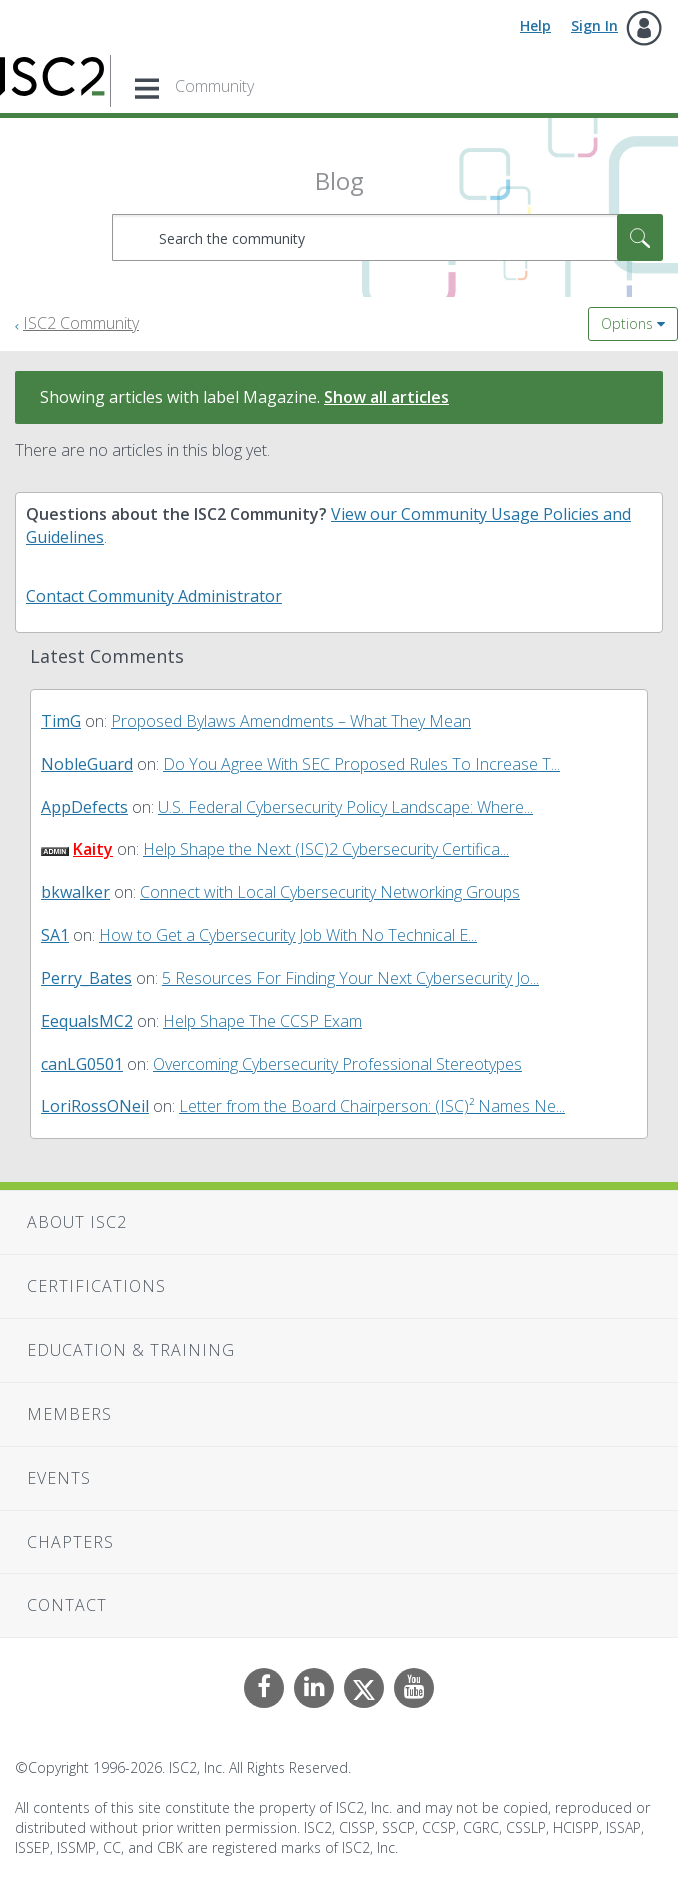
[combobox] (387, 237)
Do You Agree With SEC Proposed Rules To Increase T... (361, 764)
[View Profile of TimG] (61, 721)
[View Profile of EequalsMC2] (87, 1021)
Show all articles (386, 397)
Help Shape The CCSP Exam (262, 1021)
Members (69, 1414)
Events (59, 1478)
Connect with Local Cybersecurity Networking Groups (330, 892)
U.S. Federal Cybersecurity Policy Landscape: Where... (345, 807)
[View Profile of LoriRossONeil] (95, 1106)
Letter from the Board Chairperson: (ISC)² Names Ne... (372, 1106)
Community (214, 86)
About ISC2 (77, 1222)
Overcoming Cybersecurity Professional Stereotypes (337, 1064)
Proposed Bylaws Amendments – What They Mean (291, 721)
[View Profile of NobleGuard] (87, 764)
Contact (67, 1605)
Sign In (594, 25)
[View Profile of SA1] (55, 935)
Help (535, 25)
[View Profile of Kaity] (93, 849)
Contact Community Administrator (154, 596)
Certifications (96, 1286)
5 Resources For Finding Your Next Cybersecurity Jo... (350, 978)
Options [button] (627, 323)
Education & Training (131, 1350)
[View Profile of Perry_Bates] (86, 978)
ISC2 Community (81, 323)
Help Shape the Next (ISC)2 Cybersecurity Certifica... (326, 849)
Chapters (70, 1542)
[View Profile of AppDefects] (84, 807)
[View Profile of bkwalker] (75, 892)
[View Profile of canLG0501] (82, 1064)
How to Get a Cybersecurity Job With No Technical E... (288, 935)
